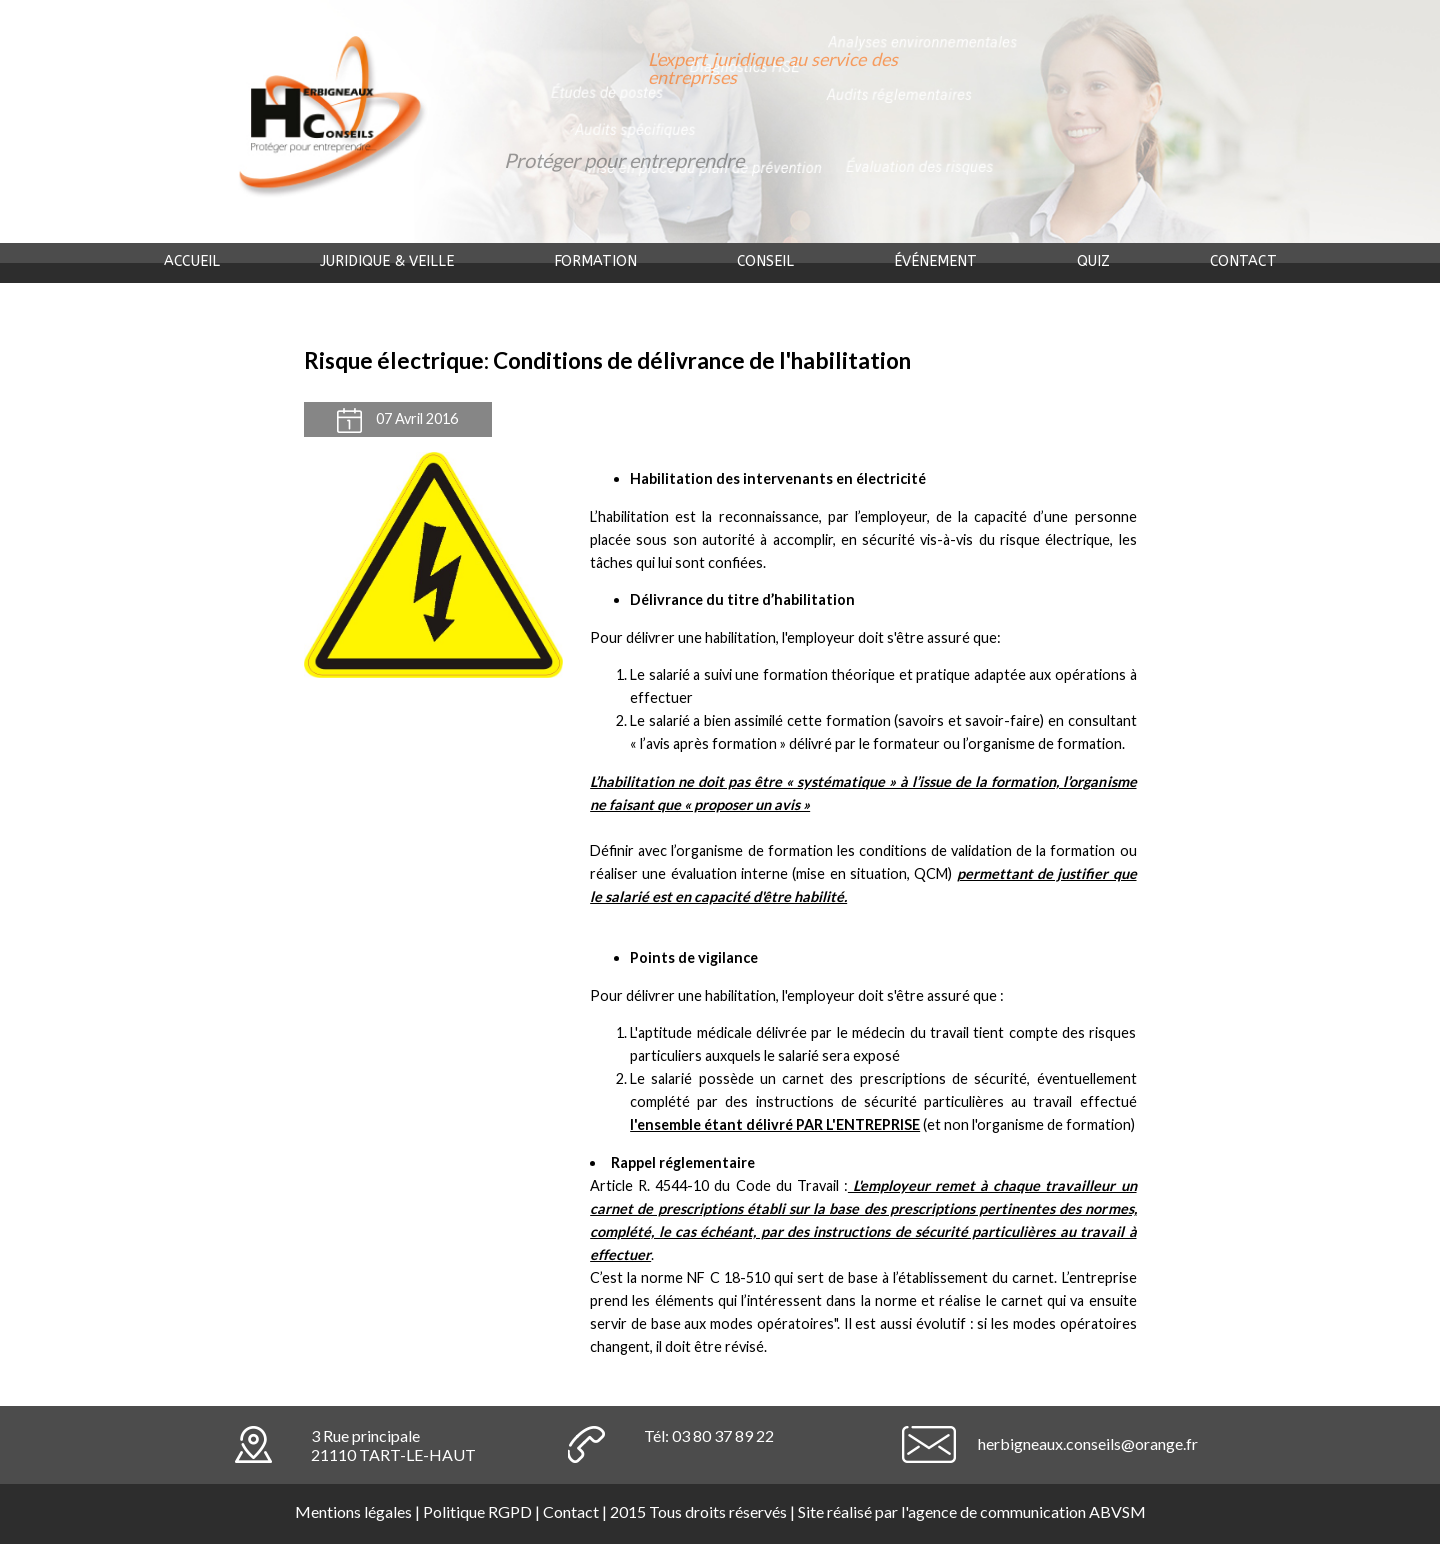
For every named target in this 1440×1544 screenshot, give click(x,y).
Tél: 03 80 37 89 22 (709, 1435)
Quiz (1093, 261)
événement (935, 261)
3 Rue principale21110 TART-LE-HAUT (393, 1445)
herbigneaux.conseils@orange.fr (1088, 1443)
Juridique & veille (387, 261)
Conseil (765, 261)
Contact (1243, 261)
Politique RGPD (477, 1511)
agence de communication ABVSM (1027, 1511)
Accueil (192, 261)
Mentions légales (353, 1511)
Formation (595, 261)
